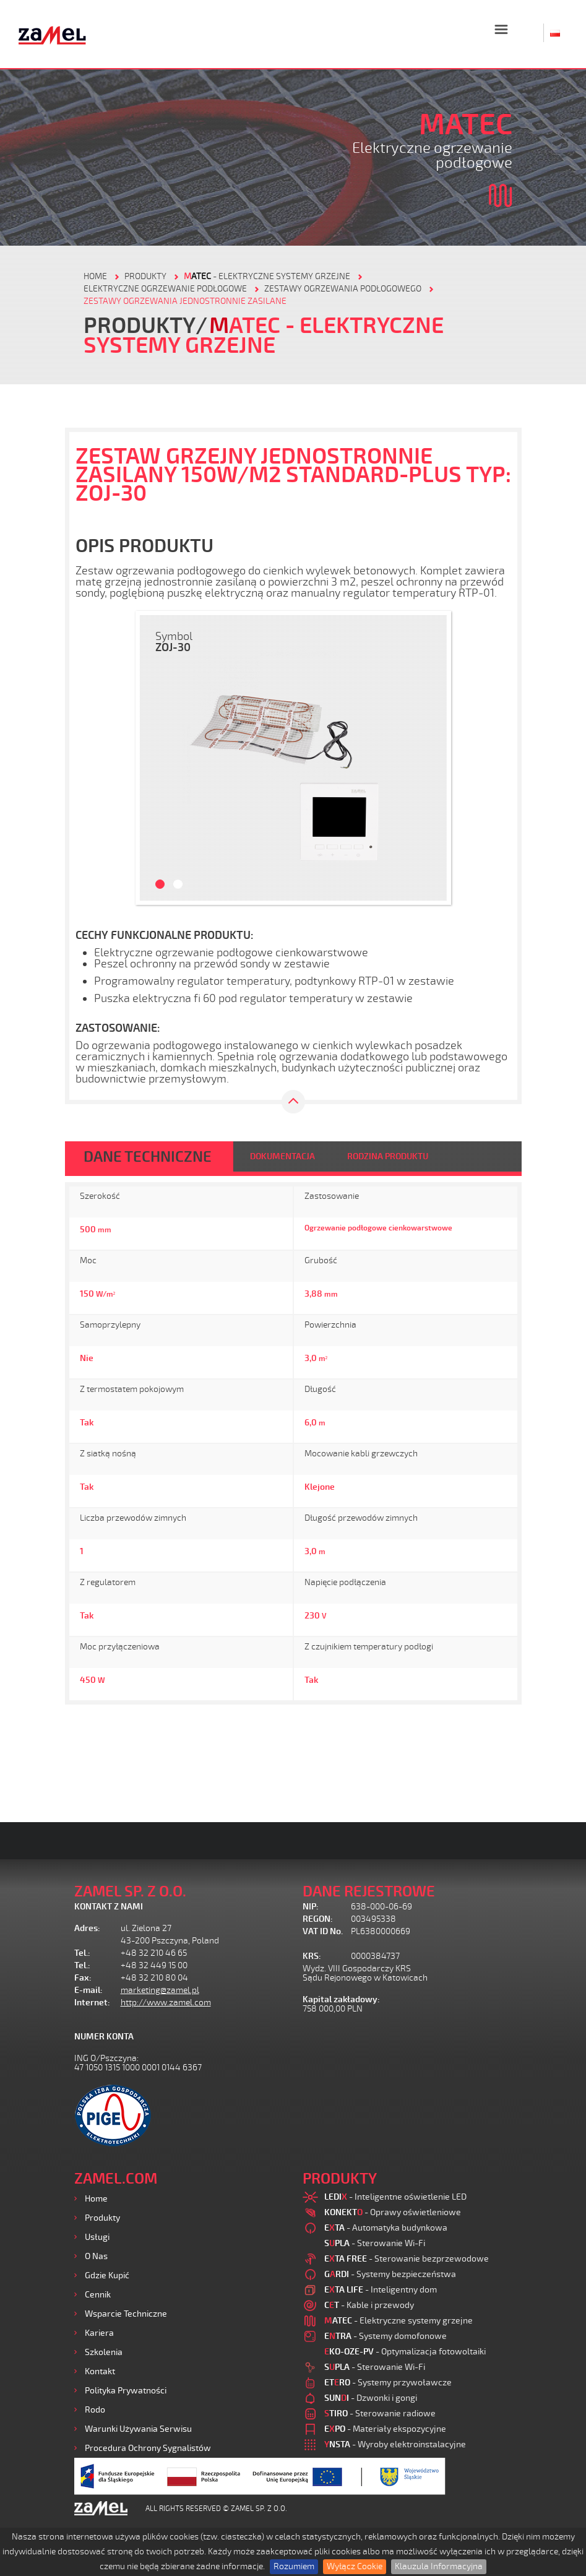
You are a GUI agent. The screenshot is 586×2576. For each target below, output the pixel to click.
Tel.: (82, 1953)
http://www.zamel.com (166, 2002)
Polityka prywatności (125, 2390)
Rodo (95, 2410)
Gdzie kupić (107, 2275)
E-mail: (88, 1990)
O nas (96, 2256)
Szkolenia (104, 2352)
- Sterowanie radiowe (380, 2413)
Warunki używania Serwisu (138, 2429)
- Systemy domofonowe (385, 2336)
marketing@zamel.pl (160, 1990)
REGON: (318, 1919)
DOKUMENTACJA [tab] (282, 1156)
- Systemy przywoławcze (388, 2382)
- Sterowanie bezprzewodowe (406, 2259)
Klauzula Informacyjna (439, 2566)
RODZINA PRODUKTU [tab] (387, 1156)
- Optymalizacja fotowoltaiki (405, 2351)
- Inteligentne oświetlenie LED (395, 2197)
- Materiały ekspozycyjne (385, 2429)
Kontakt (100, 2371)
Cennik (98, 2294)
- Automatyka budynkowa (385, 2228)
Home (96, 2198)
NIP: (311, 1906)
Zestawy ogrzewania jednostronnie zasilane (185, 301)
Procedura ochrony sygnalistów (148, 2448)
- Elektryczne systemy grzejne (267, 276)
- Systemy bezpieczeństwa (390, 2274)
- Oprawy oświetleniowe (392, 2212)
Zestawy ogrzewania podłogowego (342, 288)
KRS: (312, 1956)
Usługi (97, 2237)
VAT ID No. (323, 1931)
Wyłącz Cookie (354, 2566)
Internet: (92, 2002)
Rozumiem (294, 2566)
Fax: (83, 1977)
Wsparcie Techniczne (126, 2314)
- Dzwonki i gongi (370, 2398)
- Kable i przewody (369, 2305)
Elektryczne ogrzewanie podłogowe (165, 288)
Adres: (87, 1928)
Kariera (99, 2333)
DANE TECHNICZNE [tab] (148, 1157)
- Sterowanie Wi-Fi (374, 2243)
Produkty (102, 2218)
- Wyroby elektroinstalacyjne (395, 2444)
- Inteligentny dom (380, 2289)
